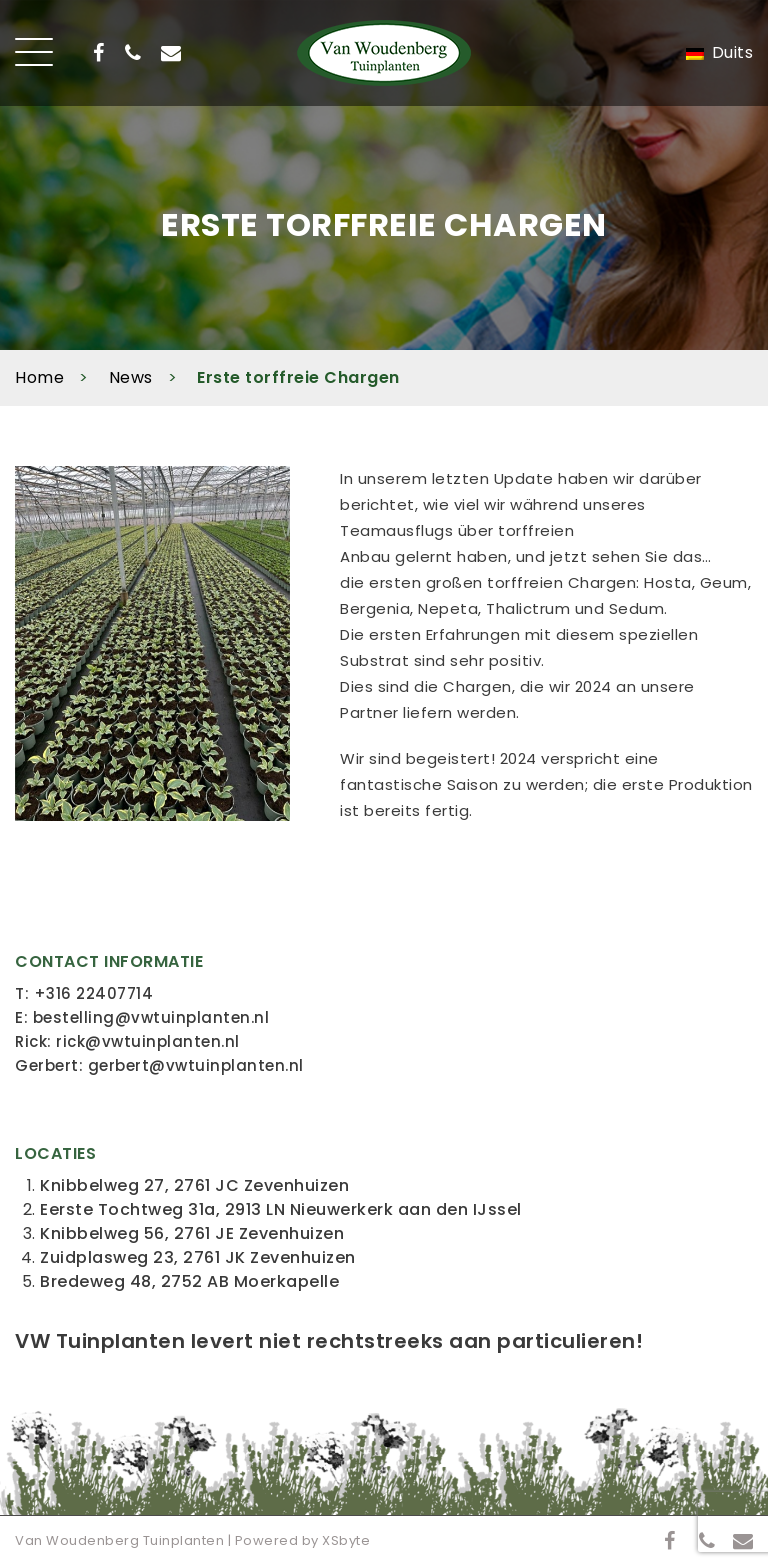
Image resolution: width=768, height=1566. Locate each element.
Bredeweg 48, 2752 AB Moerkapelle (189, 1281)
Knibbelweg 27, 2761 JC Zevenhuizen (194, 1185)
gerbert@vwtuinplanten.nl (196, 1065)
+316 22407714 (94, 993)
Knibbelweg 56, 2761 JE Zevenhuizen (192, 1233)
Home (39, 377)
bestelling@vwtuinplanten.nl (151, 1017)
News (131, 377)
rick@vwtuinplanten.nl (148, 1041)
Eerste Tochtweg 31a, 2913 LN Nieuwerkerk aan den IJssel (281, 1209)
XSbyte (346, 1540)
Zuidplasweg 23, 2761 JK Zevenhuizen (198, 1257)
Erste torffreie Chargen (298, 377)
